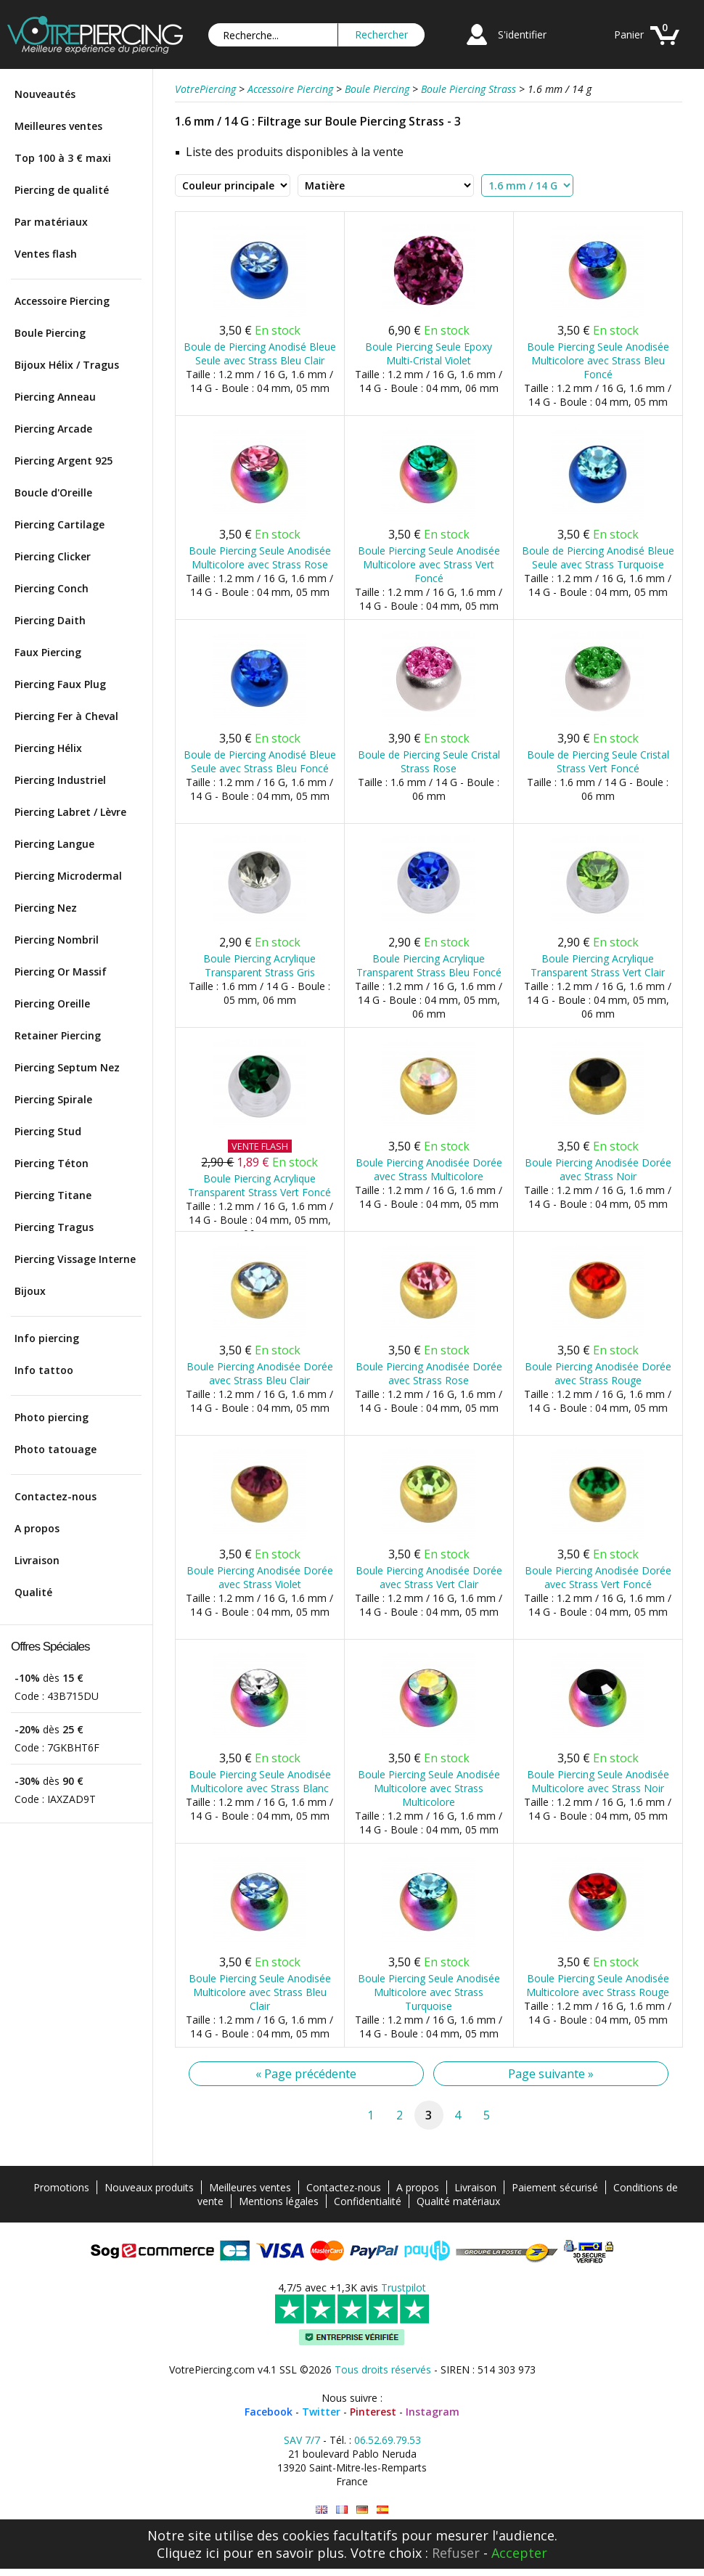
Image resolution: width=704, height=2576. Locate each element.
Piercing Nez (46, 908)
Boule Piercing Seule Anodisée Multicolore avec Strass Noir (598, 1781)
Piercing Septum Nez (67, 1067)
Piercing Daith (50, 620)
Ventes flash (46, 254)
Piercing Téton (52, 1163)
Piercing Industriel (60, 780)
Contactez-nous (56, 1496)
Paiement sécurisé (555, 2187)
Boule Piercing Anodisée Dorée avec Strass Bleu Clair (260, 1373)
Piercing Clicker (53, 556)
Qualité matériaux (458, 2201)
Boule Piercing (50, 333)
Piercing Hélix (48, 748)
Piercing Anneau (55, 397)
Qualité (33, 1592)
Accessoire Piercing (62, 301)
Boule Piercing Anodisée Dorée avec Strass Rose (429, 1373)
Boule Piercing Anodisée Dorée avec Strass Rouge (598, 1373)
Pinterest (373, 2411)
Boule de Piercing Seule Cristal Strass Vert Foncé (598, 761)
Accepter (519, 2552)
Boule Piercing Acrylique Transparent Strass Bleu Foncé (429, 965)
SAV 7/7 (302, 2440)
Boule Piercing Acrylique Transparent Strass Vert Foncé (259, 1185)
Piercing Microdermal (68, 876)
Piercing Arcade (53, 429)
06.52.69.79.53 (387, 2440)
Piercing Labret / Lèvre (70, 812)
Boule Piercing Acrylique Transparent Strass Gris (259, 965)
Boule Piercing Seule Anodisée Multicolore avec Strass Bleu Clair (260, 1992)
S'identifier (522, 34)
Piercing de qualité (62, 190)
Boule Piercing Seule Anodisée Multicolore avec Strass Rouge (597, 1985)
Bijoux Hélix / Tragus (67, 365)
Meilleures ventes (58, 126)
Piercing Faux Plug (60, 684)
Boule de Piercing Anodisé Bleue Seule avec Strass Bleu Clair (260, 353)
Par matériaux (51, 222)
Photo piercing (52, 1417)
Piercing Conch (52, 588)
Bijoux (30, 1291)
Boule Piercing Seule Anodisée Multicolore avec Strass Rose (260, 557)
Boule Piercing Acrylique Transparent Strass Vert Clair (598, 965)
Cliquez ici (188, 2552)
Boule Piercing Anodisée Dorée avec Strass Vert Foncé (598, 1577)
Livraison (37, 1560)
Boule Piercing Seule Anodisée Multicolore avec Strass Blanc (260, 1781)
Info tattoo (44, 1370)
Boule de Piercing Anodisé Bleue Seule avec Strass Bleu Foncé (260, 761)
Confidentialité (367, 2201)
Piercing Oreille (52, 1003)
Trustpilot (403, 2287)
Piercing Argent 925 (63, 460)
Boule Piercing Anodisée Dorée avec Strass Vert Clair (429, 1577)
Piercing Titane (53, 1195)
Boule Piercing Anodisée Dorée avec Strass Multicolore (429, 1169)
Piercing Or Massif (61, 971)
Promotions (61, 2187)
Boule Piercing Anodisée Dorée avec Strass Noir (598, 1169)
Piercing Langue (54, 844)
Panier (629, 34)
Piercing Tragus (54, 1227)
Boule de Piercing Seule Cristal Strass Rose (429, 761)
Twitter (321, 2411)
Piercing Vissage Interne (75, 1259)
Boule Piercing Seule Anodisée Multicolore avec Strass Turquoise (429, 1992)
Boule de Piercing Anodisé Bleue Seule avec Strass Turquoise (598, 557)
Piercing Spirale (53, 1099)
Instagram (432, 2411)
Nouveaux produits (149, 2187)
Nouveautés (45, 94)
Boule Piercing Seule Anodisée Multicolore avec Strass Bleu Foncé (598, 360)
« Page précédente (305, 2074)
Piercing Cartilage (60, 524)
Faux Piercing (48, 652)
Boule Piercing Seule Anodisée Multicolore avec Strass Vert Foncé (429, 564)
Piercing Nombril (57, 939)
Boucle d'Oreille (53, 492)
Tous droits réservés (383, 2369)
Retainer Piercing (58, 1035)
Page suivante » (551, 2074)
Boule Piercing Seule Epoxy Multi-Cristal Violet (428, 353)
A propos (37, 1528)
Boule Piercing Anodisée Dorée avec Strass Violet (260, 1577)
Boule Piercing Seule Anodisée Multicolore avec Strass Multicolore (429, 1788)
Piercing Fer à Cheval (66, 716)
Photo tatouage (56, 1449)
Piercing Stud (48, 1131)
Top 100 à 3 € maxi (63, 158)
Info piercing (47, 1338)
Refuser (456, 2552)
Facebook (268, 2411)
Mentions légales (279, 2201)
